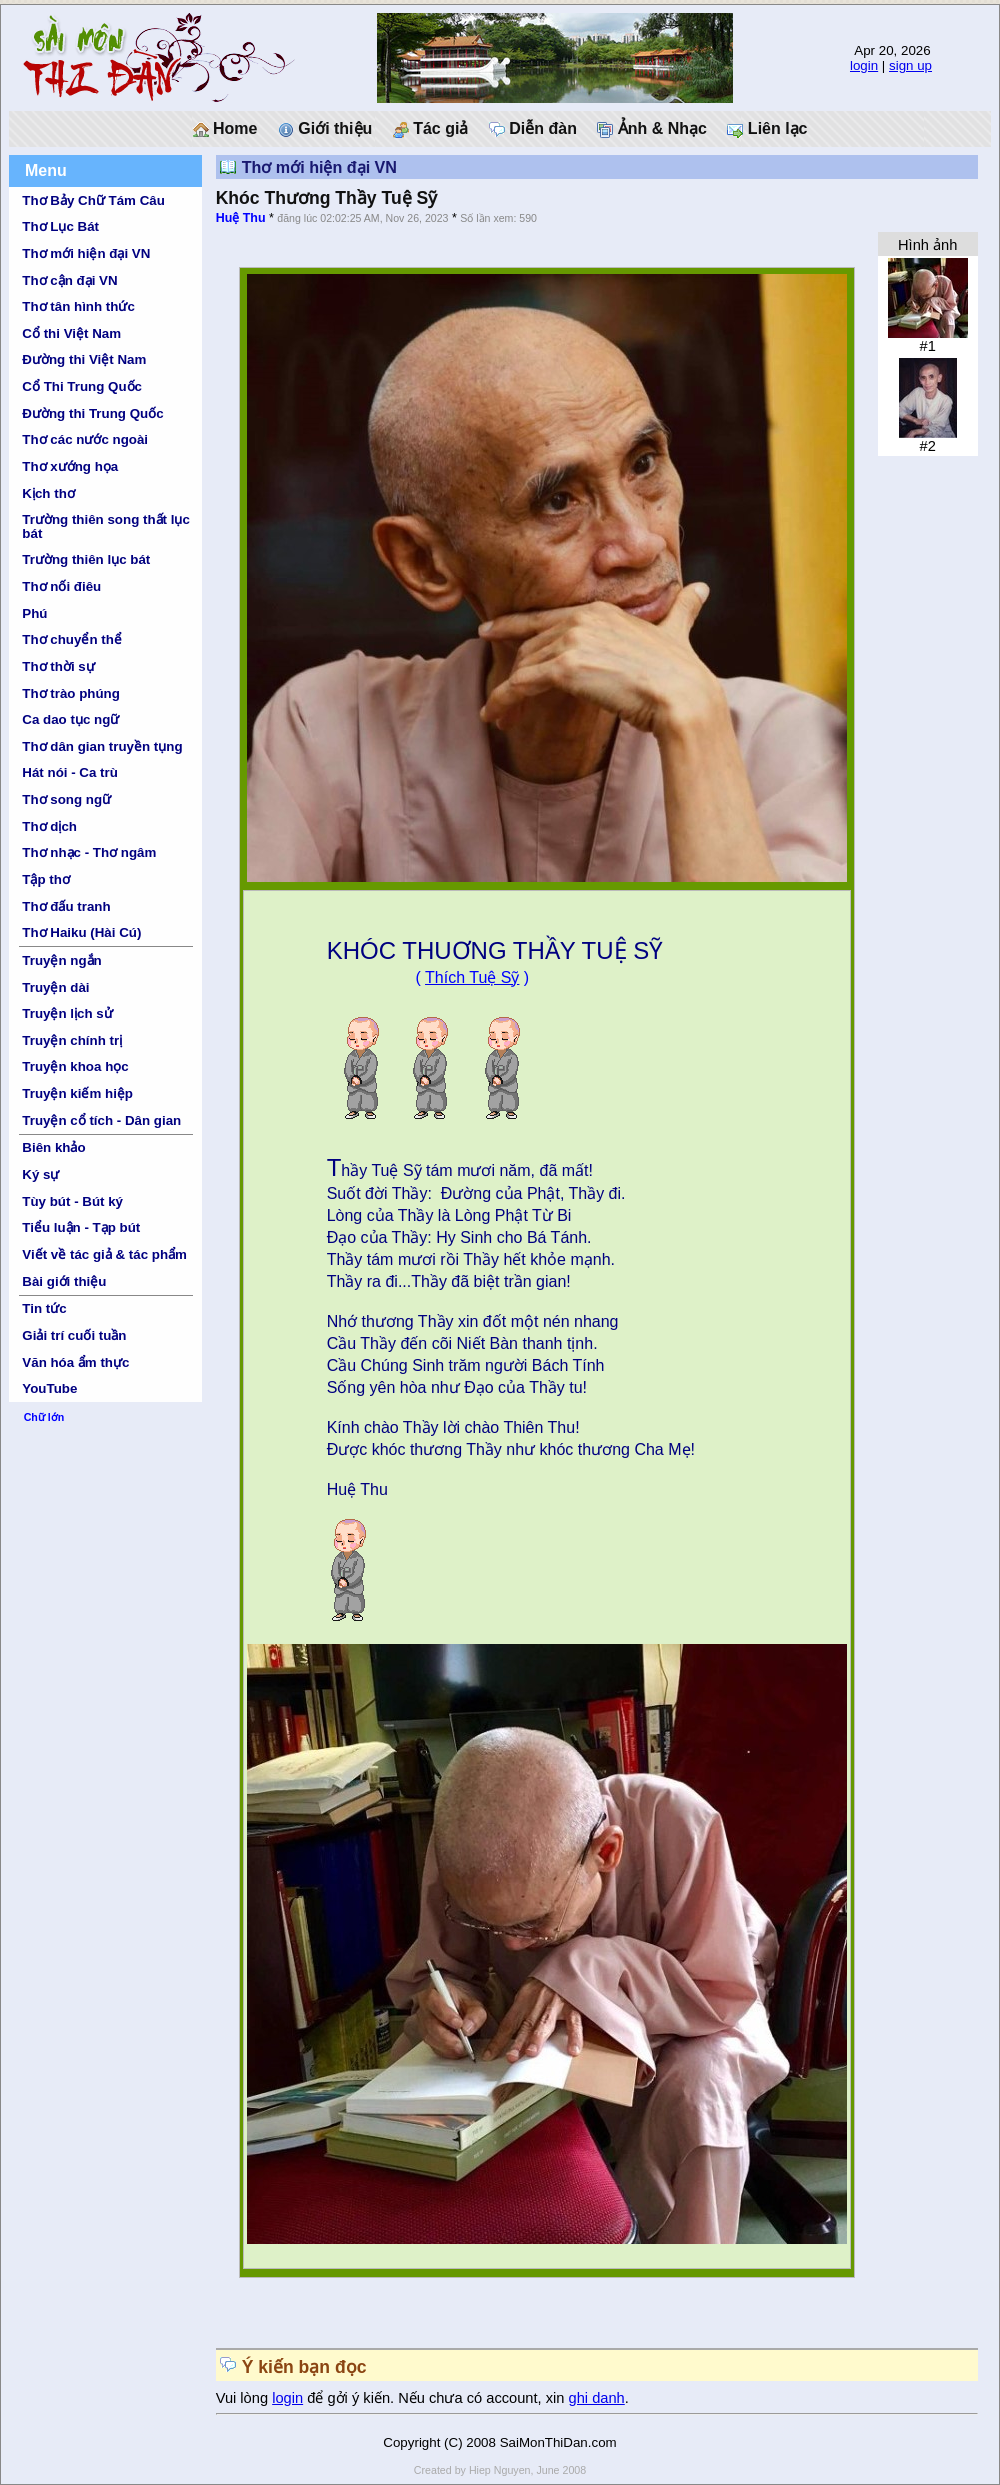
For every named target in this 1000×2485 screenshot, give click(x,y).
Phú (34, 613)
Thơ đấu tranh (66, 906)
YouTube (49, 1388)
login (864, 65)
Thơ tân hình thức (78, 306)
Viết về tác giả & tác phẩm (104, 1254)
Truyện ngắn (61, 960)
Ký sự (40, 1174)
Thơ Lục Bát (60, 226)
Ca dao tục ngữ (70, 719)
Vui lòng (244, 2398)
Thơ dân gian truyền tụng (102, 746)
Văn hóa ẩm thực (75, 1362)
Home (225, 129)
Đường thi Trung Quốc (92, 413)
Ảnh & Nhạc (652, 129)
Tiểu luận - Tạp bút (81, 1227)
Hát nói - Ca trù (70, 772)
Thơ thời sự (58, 666)
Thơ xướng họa (70, 466)
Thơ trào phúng (71, 693)
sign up (910, 65)
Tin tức (44, 1308)
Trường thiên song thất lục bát (106, 526)
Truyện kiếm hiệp (77, 1093)
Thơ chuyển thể (72, 639)
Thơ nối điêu (61, 586)
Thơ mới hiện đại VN (86, 253)
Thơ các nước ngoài (85, 439)
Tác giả (431, 129)
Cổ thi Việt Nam (71, 333)
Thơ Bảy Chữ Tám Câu (93, 200)
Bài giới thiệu (64, 1281)
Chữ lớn (44, 1417)
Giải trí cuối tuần (74, 1335)
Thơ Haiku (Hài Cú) (81, 932)
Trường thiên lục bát (86, 559)
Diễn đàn (533, 129)
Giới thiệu (325, 129)
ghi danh (597, 2398)
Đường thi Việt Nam (84, 359)
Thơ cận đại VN (69, 280)
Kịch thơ (48, 493)
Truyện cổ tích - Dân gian (101, 1120)
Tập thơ (46, 879)
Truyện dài (55, 987)
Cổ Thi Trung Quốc (82, 386)
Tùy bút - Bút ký (72, 1201)
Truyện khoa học (75, 1066)
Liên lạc (767, 129)
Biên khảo (53, 1147)
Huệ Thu (241, 218)
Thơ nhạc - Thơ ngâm (89, 852)
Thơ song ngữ (66, 799)
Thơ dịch (49, 826)
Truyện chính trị (72, 1040)
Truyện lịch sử (67, 1013)
